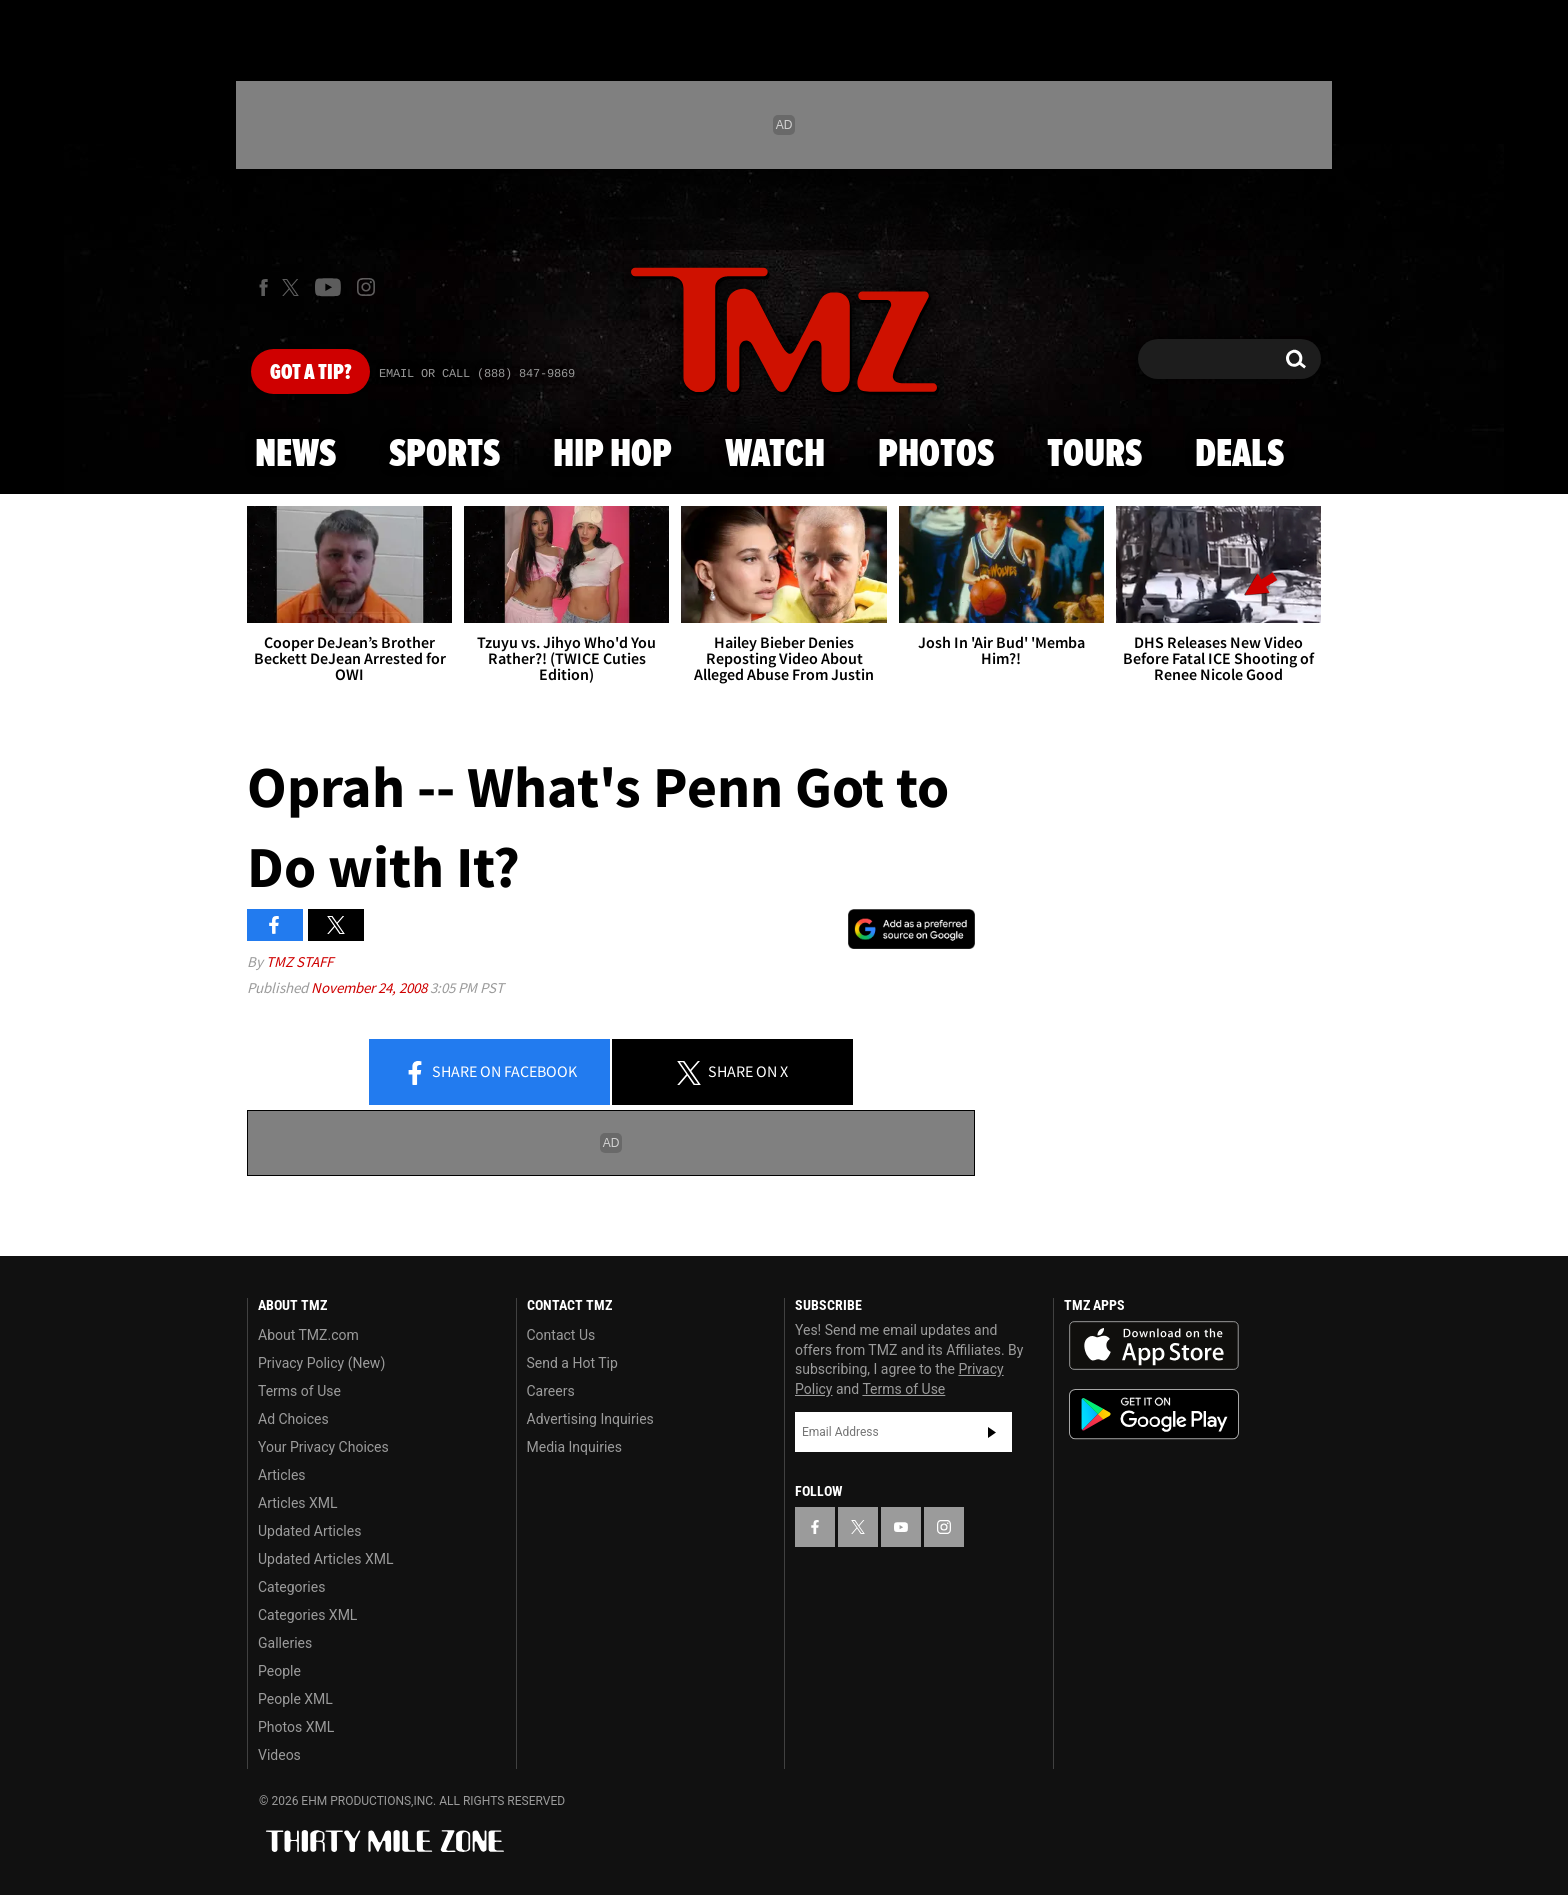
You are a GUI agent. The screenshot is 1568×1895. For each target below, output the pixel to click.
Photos (936, 455)
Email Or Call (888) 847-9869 (477, 374)
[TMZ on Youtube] (328, 287)
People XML (295, 1699)
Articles (282, 1475)
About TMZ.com (308, 1335)
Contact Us (561, 1335)
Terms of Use (299, 1391)
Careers (551, 1391)
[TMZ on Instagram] (366, 287)
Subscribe (992, 1432)
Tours (1094, 455)
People (279, 1671)
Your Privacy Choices (323, 1447)
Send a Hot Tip (572, 1363)
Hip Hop (612, 455)
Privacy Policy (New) (321, 1363)
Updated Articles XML (325, 1559)
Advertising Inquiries (590, 1419)
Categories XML (307, 1615)
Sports (444, 455)
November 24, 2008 (370, 987)
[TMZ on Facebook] (263, 287)
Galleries (285, 1643)
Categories (291, 1587)
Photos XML (296, 1727)
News (295, 455)
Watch (775, 455)
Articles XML (298, 1503)
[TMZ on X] (293, 287)
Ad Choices (293, 1419)
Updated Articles (309, 1531)
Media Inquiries (574, 1447)
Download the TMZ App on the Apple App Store (1154, 1346)
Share (490, 1073)
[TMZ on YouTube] (901, 1527)
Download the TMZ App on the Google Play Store (1154, 1414)
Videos (279, 1755)
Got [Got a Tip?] (310, 373)
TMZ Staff (299, 961)
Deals (1239, 455)
